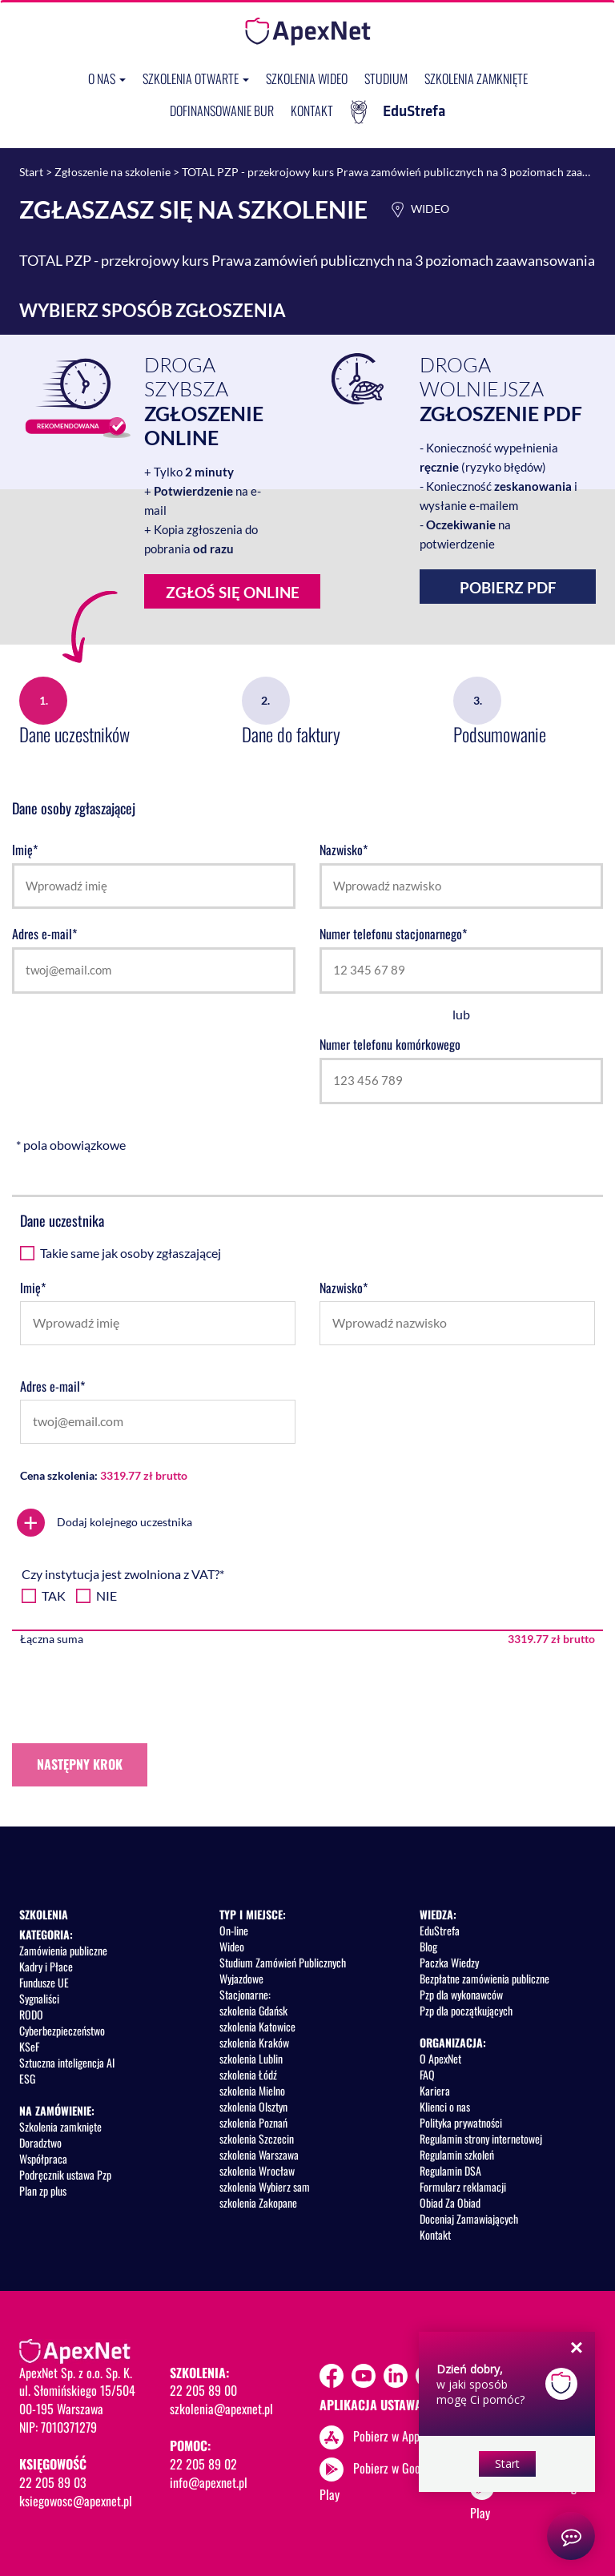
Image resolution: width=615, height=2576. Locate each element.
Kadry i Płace (46, 1966)
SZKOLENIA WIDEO (307, 78)
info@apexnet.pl (208, 2482)
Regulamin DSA (450, 2170)
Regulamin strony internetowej (481, 2138)
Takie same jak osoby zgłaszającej (130, 1252)
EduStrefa (398, 112)
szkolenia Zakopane (258, 2202)
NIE (106, 1595)
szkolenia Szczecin (256, 2138)
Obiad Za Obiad (450, 2202)
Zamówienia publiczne (63, 1950)
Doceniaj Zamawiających (469, 2218)
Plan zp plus (42, 2190)
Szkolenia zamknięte (476, 78)
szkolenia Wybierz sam (264, 2186)
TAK (54, 1595)
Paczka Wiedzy (449, 1962)
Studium (386, 78)
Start (31, 172)
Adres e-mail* (44, 934)
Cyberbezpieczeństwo (62, 2030)
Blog (428, 1946)
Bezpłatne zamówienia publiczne (484, 1978)
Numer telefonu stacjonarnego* (393, 934)
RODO (31, 2014)
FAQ (427, 2074)
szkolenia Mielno (252, 2090)
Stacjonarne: (245, 1994)
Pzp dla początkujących (466, 2010)
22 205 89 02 (203, 2464)
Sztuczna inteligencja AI (67, 2062)
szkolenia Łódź (248, 2074)
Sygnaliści (39, 1998)
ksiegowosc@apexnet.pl (75, 2500)
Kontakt (312, 110)
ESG (27, 2078)
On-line (233, 1930)
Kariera (435, 2090)
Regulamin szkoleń (457, 2154)
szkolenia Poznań (253, 2122)
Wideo (231, 1946)
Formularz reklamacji (463, 2186)
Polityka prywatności (461, 2122)
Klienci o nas (445, 2106)
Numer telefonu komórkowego (390, 1044)
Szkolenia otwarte (196, 78)
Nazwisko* (344, 850)
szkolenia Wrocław (257, 2170)
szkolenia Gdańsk (253, 2010)
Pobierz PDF (508, 587)
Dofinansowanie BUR (222, 110)
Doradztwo (40, 2142)
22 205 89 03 (52, 2482)
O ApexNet (440, 2058)
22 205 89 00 (203, 2390)
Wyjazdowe (241, 1978)
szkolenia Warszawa (259, 2154)
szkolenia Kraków (254, 2042)
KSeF (29, 2046)
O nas (107, 78)
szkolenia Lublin (251, 2058)
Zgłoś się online (221, 596)
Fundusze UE (44, 1982)
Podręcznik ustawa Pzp (65, 2174)
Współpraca (43, 2158)
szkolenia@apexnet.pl (221, 2408)
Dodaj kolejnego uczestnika (104, 1522)
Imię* (25, 850)
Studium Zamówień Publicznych (282, 1962)
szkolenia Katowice (257, 2026)
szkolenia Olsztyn (253, 2106)
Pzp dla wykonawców (461, 1994)
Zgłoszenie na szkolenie (112, 172)
